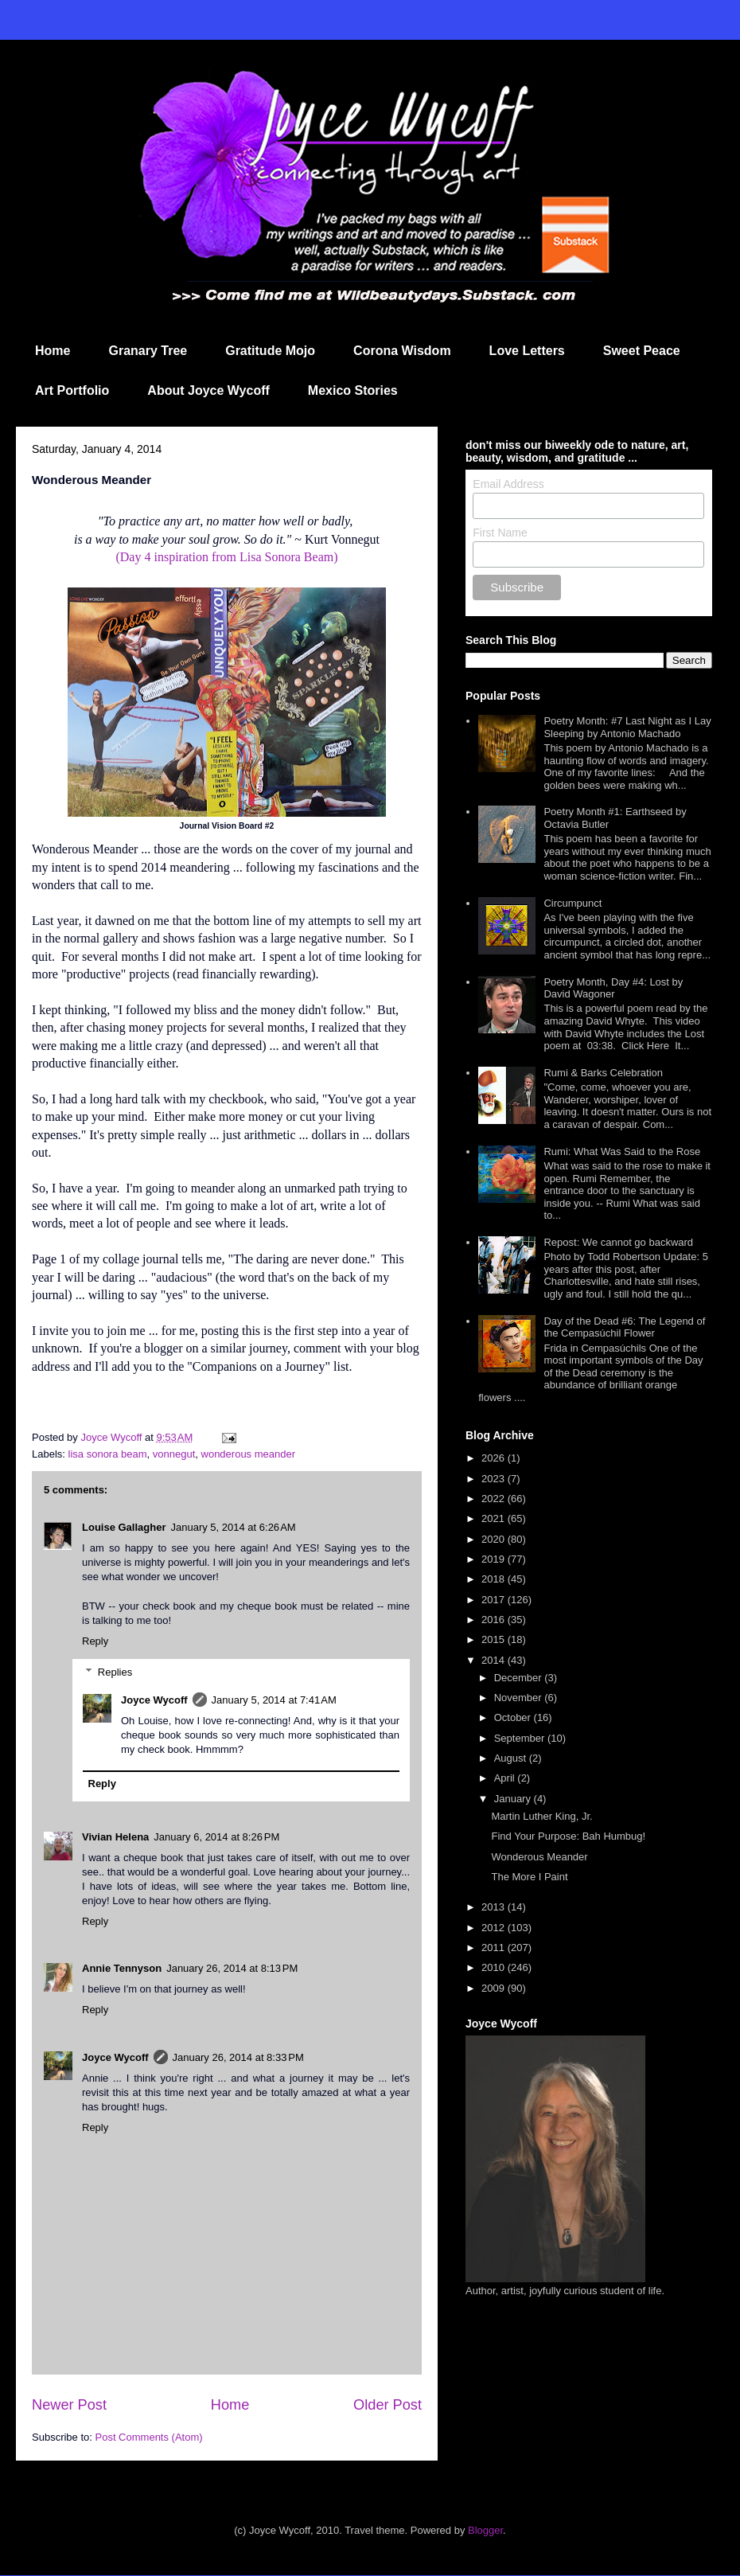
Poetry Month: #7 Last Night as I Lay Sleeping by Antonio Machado (627, 727)
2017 (494, 1600)
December (519, 1678)
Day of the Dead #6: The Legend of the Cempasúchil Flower (624, 1327)
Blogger (485, 2530)
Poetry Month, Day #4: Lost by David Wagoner (613, 988)
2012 (494, 1928)
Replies (115, 1672)
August (511, 1758)
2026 (494, 1458)
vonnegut (174, 1454)
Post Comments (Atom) (149, 2437)
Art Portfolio (72, 390)
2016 (494, 1620)
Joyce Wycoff (154, 1700)
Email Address (508, 484)
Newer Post (69, 2405)
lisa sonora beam (107, 1454)
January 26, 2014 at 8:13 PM (232, 1968)
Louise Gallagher (124, 1527)
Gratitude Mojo (270, 350)
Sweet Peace (641, 350)
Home (52, 350)
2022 (494, 1499)
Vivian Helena (115, 1837)
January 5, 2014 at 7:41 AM (274, 1700)
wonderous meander (248, 1454)
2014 (494, 1660)
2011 (494, 1947)
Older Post (387, 2405)
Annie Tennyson (122, 1968)
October (514, 1717)
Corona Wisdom (402, 350)
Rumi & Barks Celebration (603, 1073)
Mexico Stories (353, 390)
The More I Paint (529, 1877)
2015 (494, 1639)
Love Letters (527, 350)
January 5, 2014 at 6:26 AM (232, 1527)
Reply (95, 1641)
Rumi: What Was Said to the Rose (621, 1151)
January (514, 1799)
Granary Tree (147, 350)
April (506, 1778)
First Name (500, 532)
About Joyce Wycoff (208, 390)
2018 (494, 1579)
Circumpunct (572, 903)
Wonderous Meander (539, 1857)
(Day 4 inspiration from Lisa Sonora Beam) (226, 557)
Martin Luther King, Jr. (541, 1816)
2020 (494, 1539)
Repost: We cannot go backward (618, 1242)
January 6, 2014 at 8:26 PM (216, 1837)
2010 (494, 1967)
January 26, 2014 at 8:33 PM (238, 2057)
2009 (494, 1988)
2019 (494, 1559)
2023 (494, 1479)
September (520, 1738)
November (519, 1698)
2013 (494, 1907)
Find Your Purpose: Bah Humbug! (568, 1836)
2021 (494, 1518)
